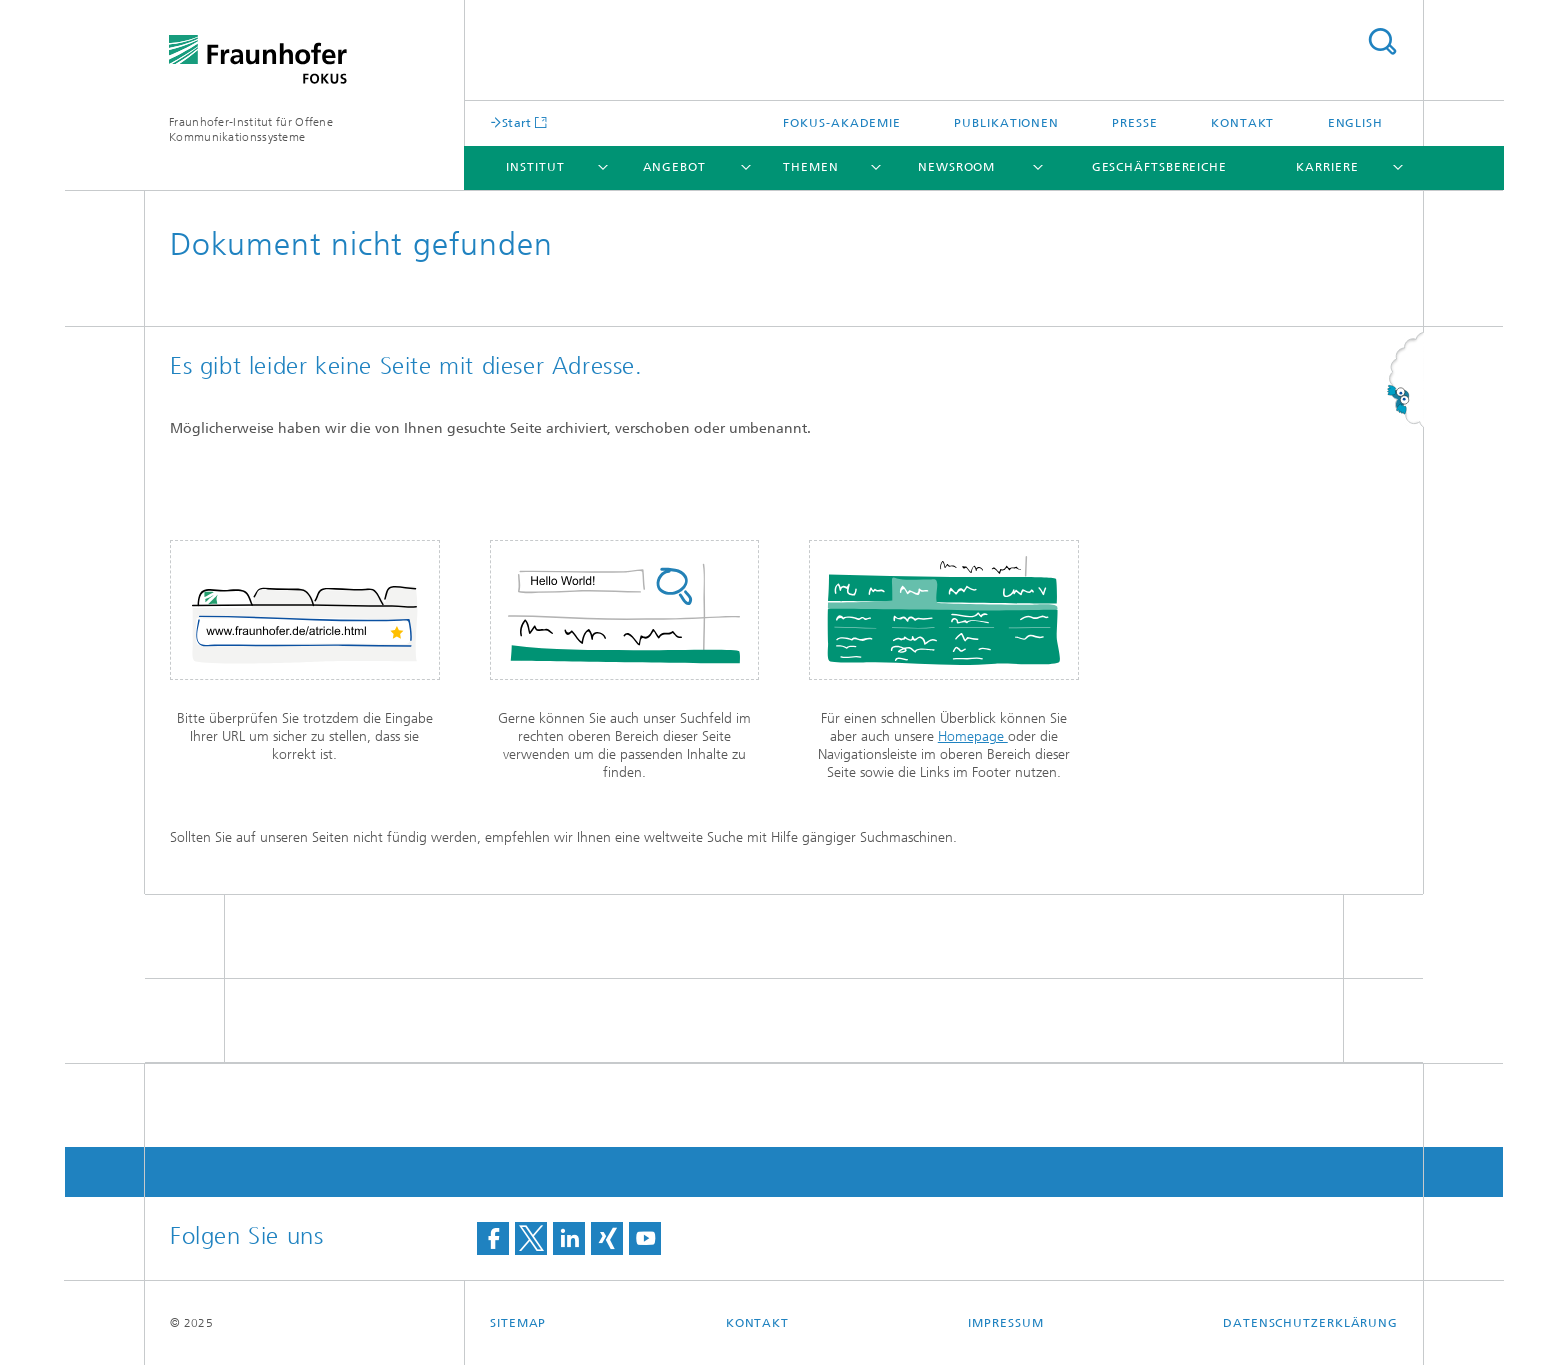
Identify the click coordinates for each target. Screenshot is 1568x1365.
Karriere (1327, 167)
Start (517, 122)
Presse (1134, 123)
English (1355, 123)
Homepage (973, 736)
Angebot (674, 167)
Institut (535, 167)
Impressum (1005, 1323)
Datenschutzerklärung (1310, 1323)
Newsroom (956, 167)
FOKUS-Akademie (842, 123)
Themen (810, 167)
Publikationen (1006, 123)
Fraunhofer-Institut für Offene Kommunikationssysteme (251, 129)
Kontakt (1242, 123)
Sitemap (518, 1323)
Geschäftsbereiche (1159, 167)
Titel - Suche (1382, 41)
